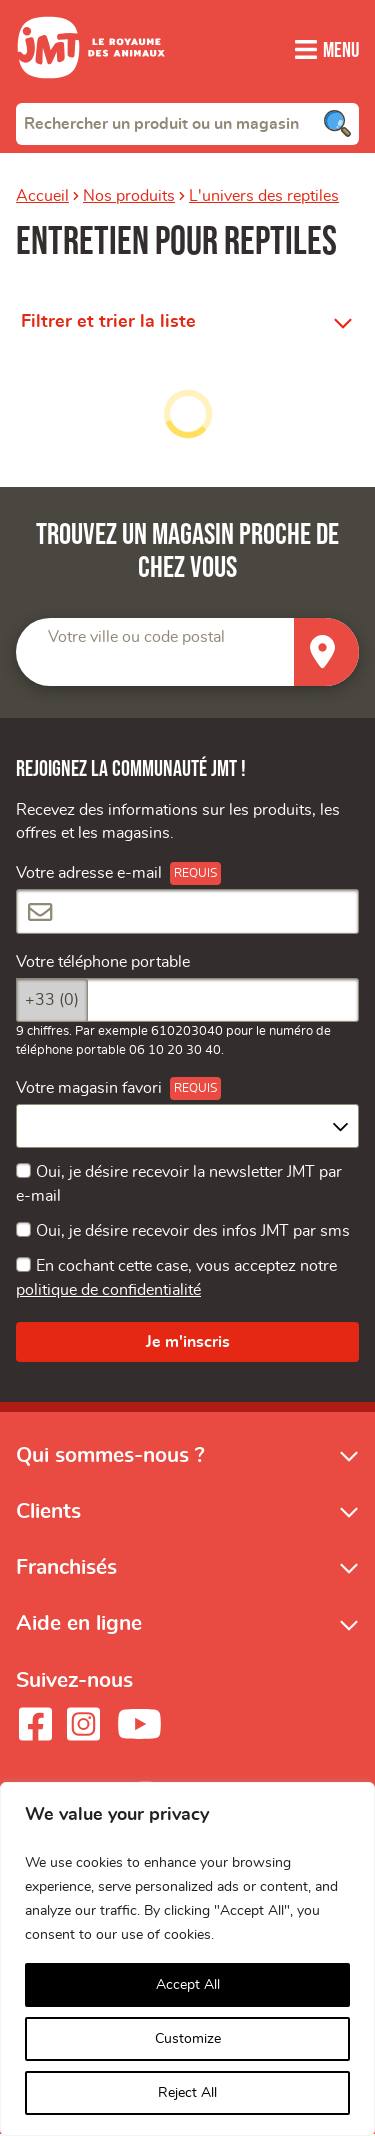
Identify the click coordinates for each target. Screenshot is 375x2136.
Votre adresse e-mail (89, 875)
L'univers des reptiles (264, 196)
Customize (188, 2039)
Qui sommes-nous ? (110, 1456)
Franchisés (66, 1569)
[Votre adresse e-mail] (187, 913)
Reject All (187, 2093)
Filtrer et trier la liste (108, 322)
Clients (48, 1512)
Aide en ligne (79, 1625)
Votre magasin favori (89, 1090)
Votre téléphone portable (103, 963)
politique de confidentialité (108, 1292)
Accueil (42, 196)
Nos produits (129, 196)
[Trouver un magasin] (326, 652)
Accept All (188, 1985)
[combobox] (187, 123)
